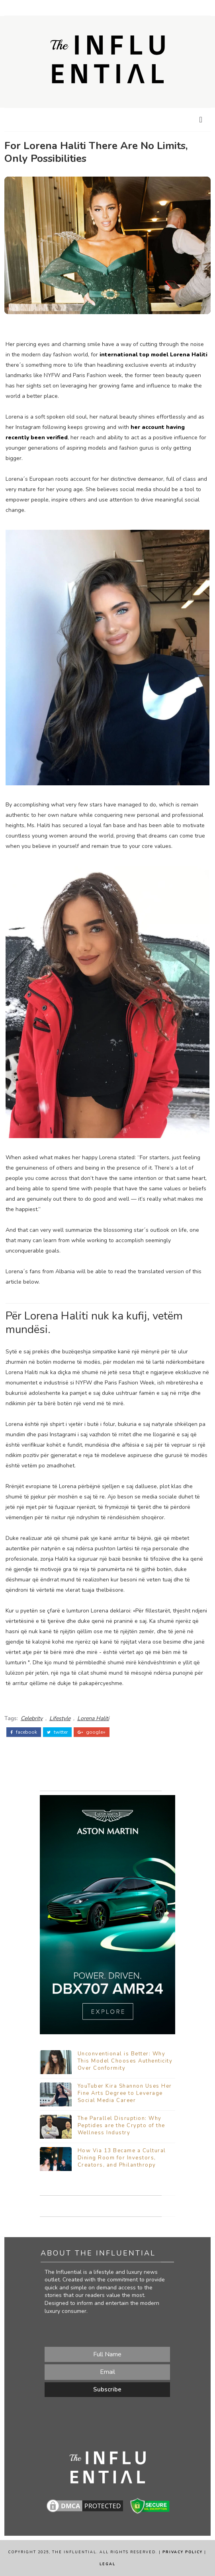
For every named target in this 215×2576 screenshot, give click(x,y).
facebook (23, 1732)
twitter (57, 1732)
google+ (92, 1732)
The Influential (74, 2552)
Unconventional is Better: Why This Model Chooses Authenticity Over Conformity (125, 2061)
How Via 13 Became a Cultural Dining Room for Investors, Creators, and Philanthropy (122, 2158)
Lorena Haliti (93, 1718)
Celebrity (32, 1718)
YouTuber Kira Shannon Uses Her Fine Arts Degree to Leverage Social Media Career (125, 2093)
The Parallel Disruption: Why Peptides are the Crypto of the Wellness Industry (121, 2125)
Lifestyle (59, 1718)
